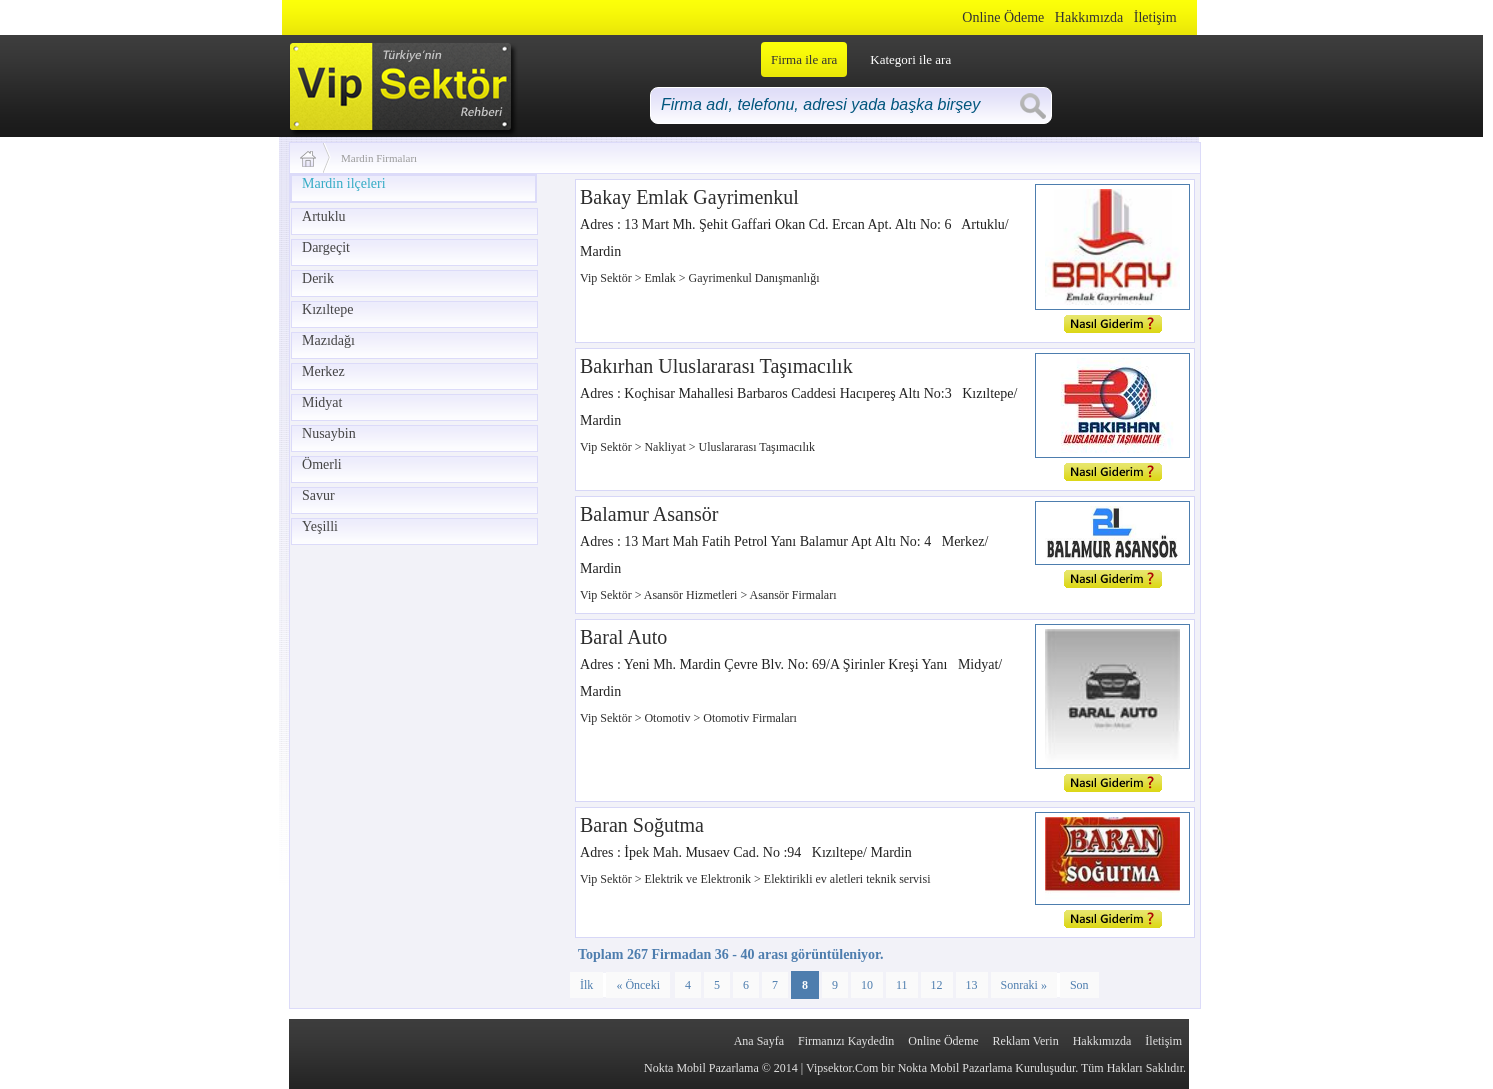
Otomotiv (668, 718)
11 (902, 985)
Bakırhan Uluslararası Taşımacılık (716, 366)
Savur (318, 495)
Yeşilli (320, 526)
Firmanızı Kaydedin (846, 1041)
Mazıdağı (328, 340)
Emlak (661, 278)
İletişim (1155, 17)
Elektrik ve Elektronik (699, 879)
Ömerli (322, 464)
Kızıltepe (327, 309)
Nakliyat (666, 447)
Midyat (322, 402)
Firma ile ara (804, 59)
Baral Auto (623, 637)
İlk (586, 985)
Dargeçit (326, 247)
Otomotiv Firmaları (750, 718)
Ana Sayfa (759, 1041)
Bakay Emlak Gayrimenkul (689, 197)
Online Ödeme (1003, 17)
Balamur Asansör (649, 514)
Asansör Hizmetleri (692, 595)
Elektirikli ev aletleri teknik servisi (847, 879)
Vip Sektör (607, 278)
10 (867, 985)
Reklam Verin (1026, 1041)
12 (937, 985)
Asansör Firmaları (793, 595)
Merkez (323, 371)
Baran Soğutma (642, 825)
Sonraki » (1024, 985)
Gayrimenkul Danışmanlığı (754, 278)
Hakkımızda (1089, 17)
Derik (318, 278)
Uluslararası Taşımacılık (757, 447)
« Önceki (638, 985)
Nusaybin (329, 433)
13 (972, 985)
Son (1079, 985)
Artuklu (324, 216)
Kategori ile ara (910, 59)
